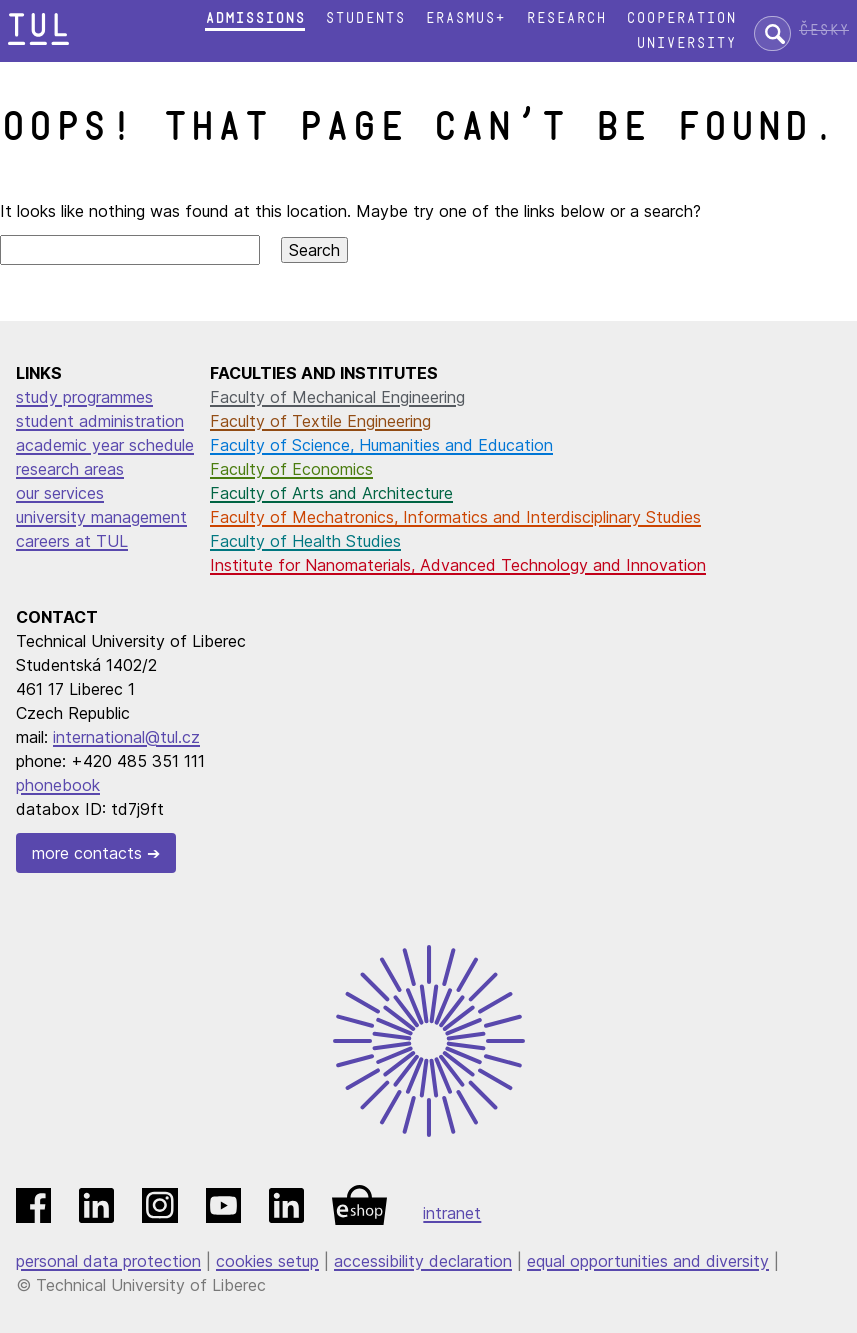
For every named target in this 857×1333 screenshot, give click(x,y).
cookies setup (267, 1261)
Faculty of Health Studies (305, 541)
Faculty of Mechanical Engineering (337, 397)
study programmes (84, 397)
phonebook (58, 785)
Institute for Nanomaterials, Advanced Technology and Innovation (458, 565)
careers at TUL (72, 541)
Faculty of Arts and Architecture (331, 493)
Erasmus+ (465, 18)
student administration (100, 421)
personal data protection (108, 1261)
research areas (70, 469)
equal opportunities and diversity (648, 1261)
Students (365, 18)
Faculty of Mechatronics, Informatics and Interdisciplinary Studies (455, 517)
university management (101, 517)
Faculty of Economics (291, 469)
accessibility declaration (423, 1261)
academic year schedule (105, 445)
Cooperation (681, 18)
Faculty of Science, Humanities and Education (381, 445)
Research (566, 18)
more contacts (87, 853)
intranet (452, 1213)
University (686, 43)
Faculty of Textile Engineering (320, 421)
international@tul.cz (126, 737)
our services (60, 493)
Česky (824, 30)
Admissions (255, 18)
